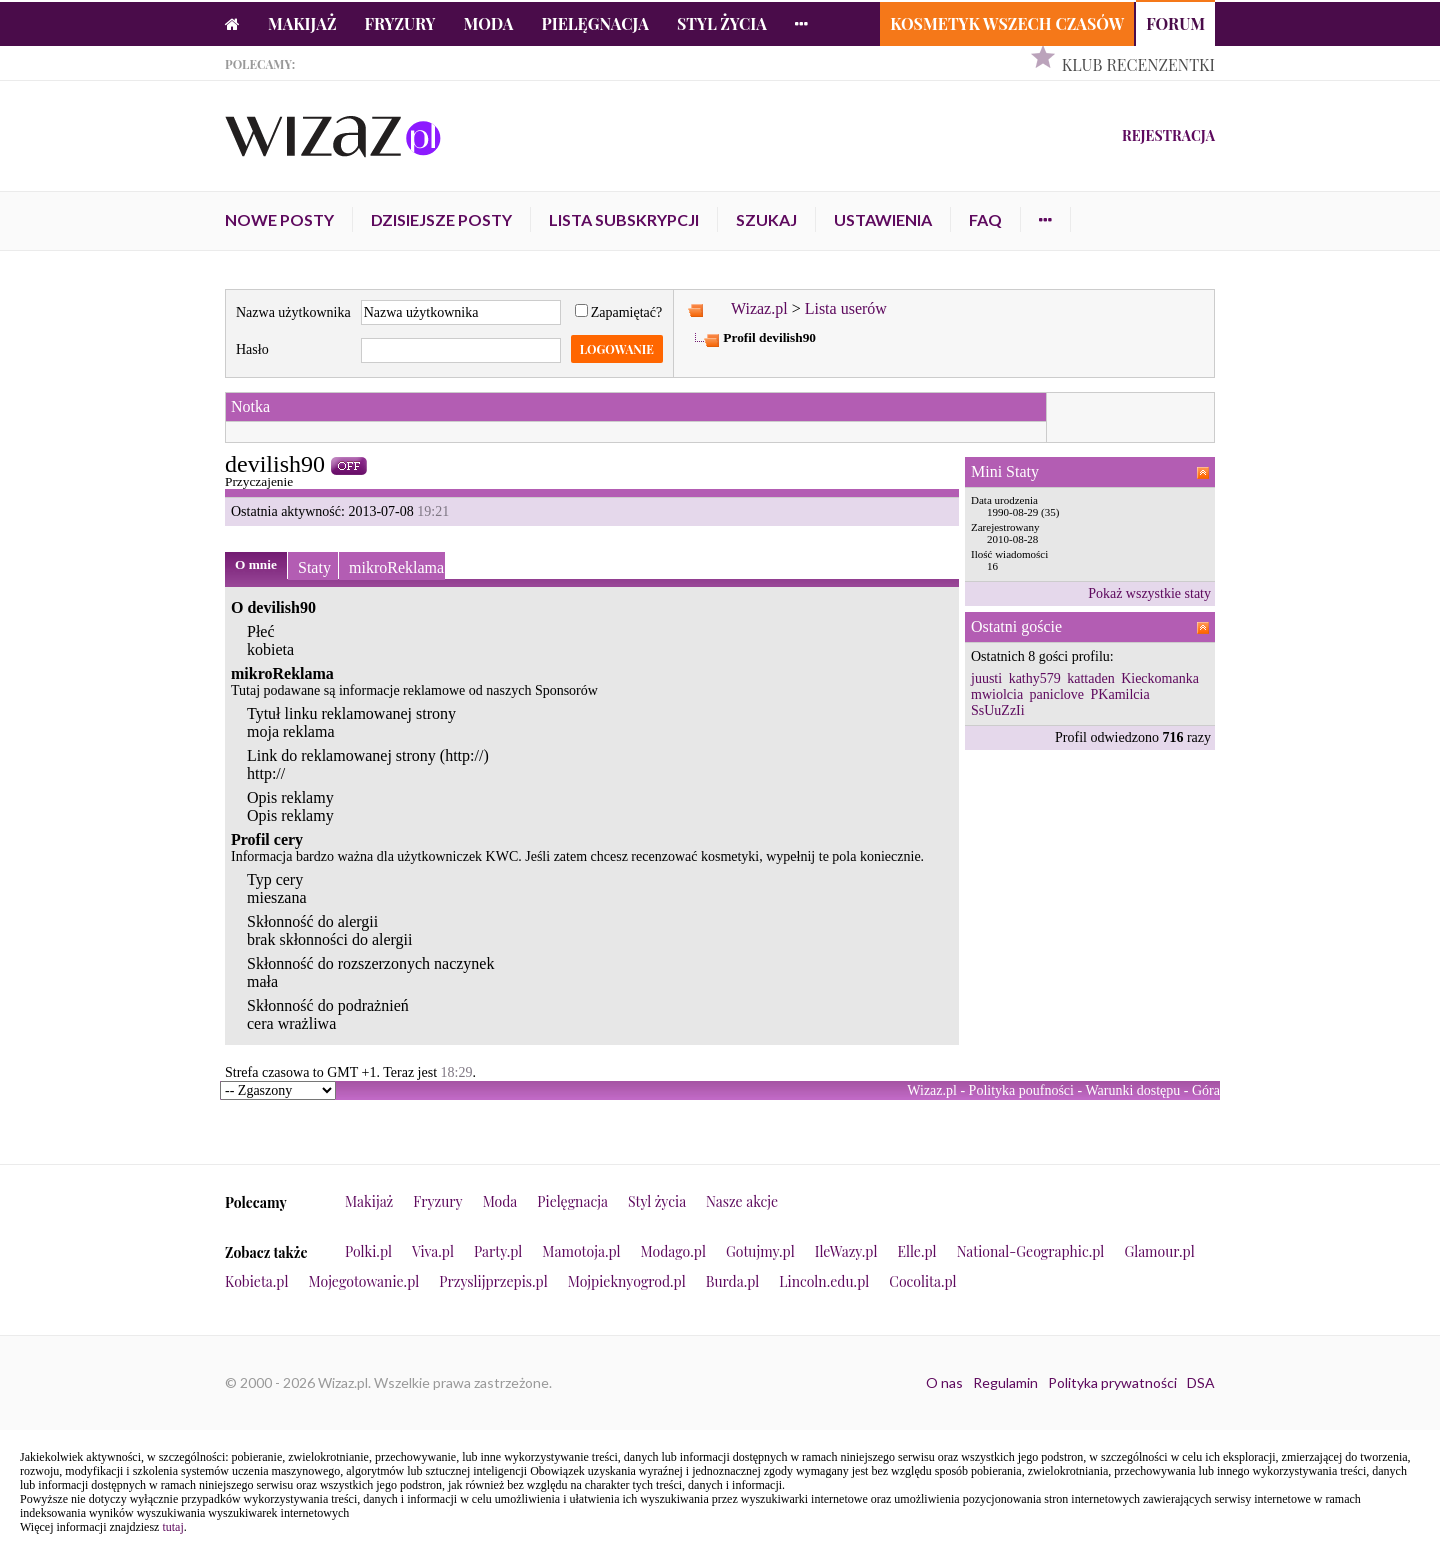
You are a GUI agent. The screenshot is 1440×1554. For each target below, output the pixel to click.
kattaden (1090, 678)
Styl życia (722, 23)
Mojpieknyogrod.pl (627, 1281)
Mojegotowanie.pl (364, 1281)
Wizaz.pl (759, 308)
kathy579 (1035, 678)
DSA (1201, 1382)
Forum (1175, 23)
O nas (944, 1382)
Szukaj (766, 219)
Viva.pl (433, 1251)
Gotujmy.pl (760, 1251)
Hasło (252, 349)
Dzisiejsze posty (441, 219)
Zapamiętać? (619, 312)
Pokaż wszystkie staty (1149, 593)
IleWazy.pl (846, 1251)
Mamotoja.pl (581, 1251)
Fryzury (400, 23)
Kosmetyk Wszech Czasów (1007, 23)
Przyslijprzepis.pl (493, 1281)
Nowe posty (279, 219)
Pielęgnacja (594, 23)
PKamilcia (1120, 694)
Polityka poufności (1021, 1090)
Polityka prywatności (1112, 1382)
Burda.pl (733, 1281)
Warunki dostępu (1132, 1090)
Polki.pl (368, 1251)
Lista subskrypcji (624, 219)
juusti (986, 678)
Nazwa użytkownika (293, 312)
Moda (489, 23)
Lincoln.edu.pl (824, 1281)
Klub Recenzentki (1138, 64)
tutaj (172, 1527)
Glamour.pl (1159, 1251)
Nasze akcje (742, 1201)
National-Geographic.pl (1031, 1251)
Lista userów (846, 308)
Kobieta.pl (257, 1281)
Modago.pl (673, 1251)
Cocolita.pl (922, 1281)
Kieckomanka (1160, 678)
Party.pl (498, 1251)
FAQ (985, 219)
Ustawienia (883, 219)
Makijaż (302, 23)
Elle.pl (916, 1251)
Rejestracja (1168, 135)
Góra (1206, 1090)
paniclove (1057, 694)
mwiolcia (997, 694)
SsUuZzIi (998, 710)
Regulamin (1005, 1382)
